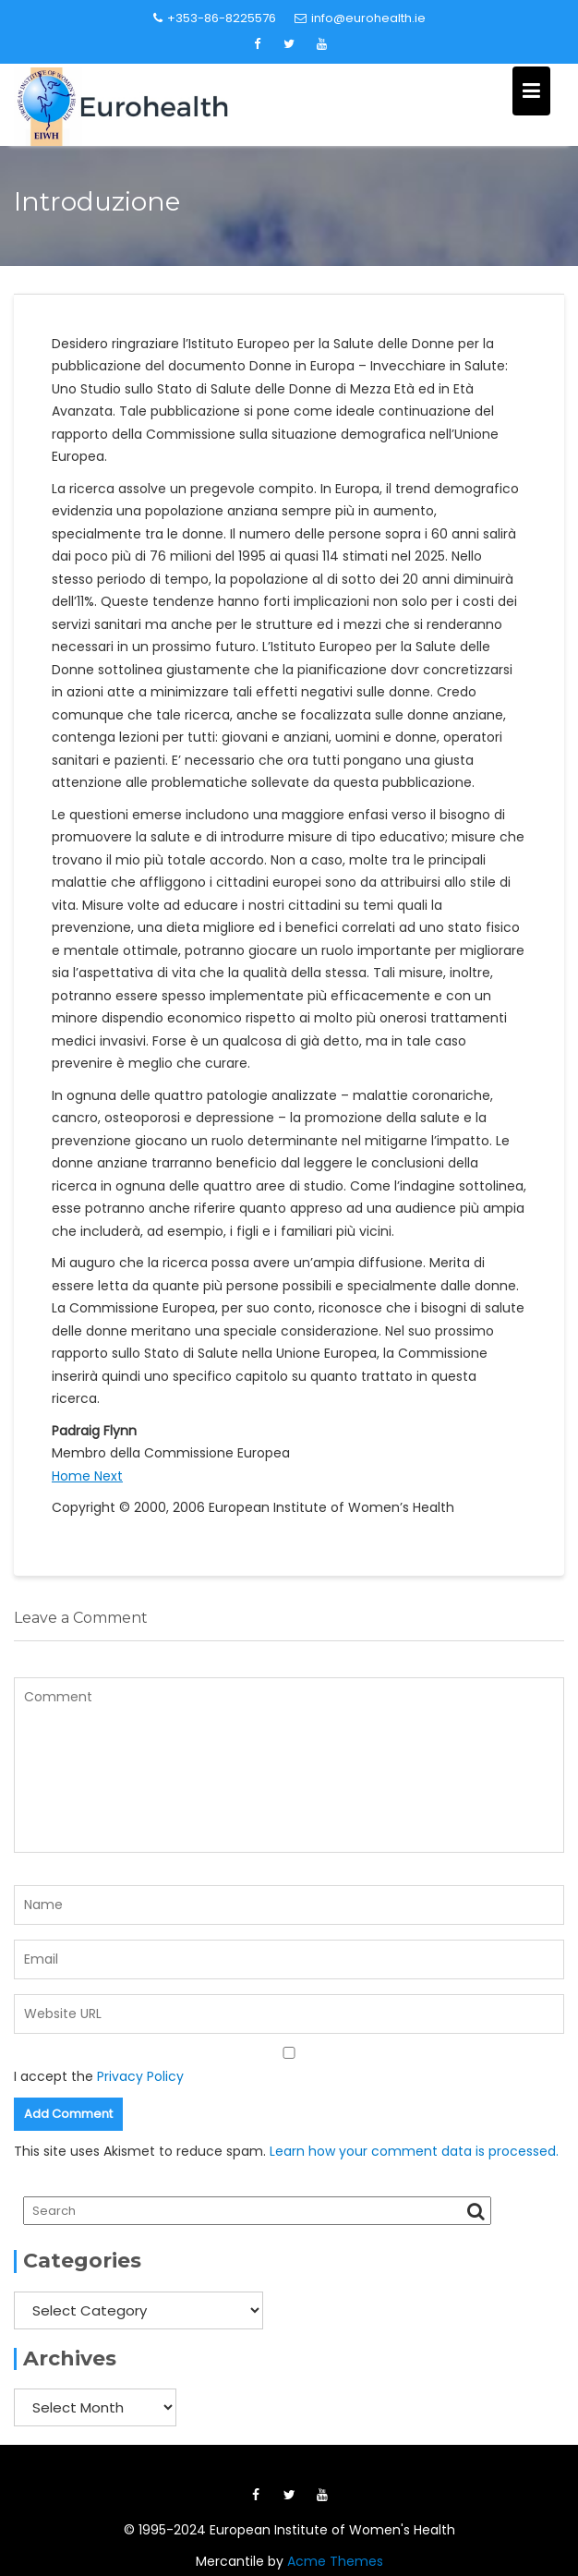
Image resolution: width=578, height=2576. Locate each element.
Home (73, 1476)
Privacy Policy (140, 2076)
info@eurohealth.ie (360, 18)
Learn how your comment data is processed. (414, 2151)
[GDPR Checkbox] (289, 2053)
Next (108, 1476)
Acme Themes (335, 2561)
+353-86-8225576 (214, 18)
